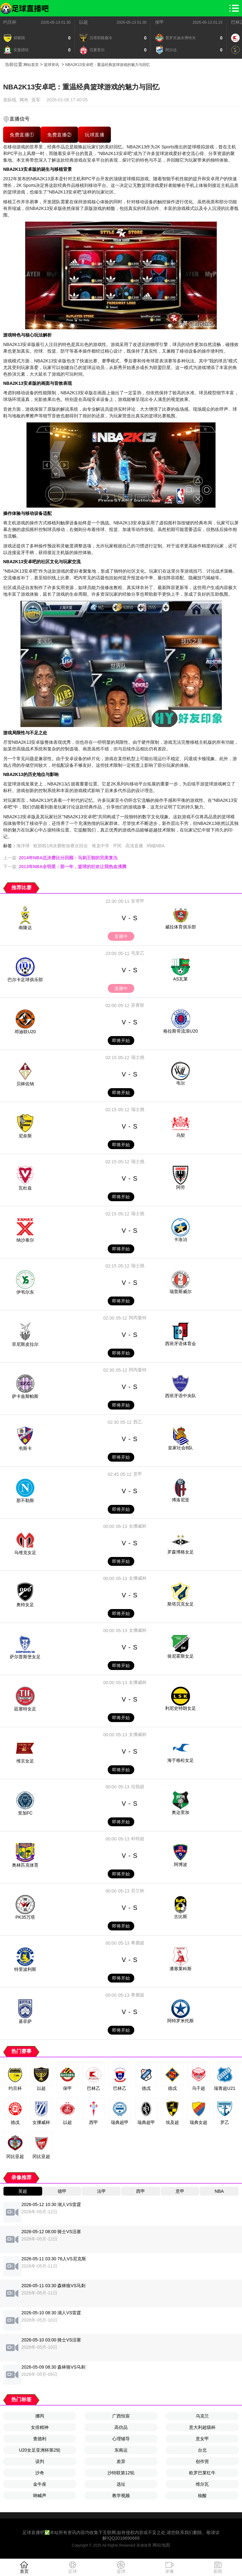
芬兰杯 (137, 1890)
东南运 (121, 2450)
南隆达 (25, 927)
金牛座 (39, 2484)
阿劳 (180, 1187)
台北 (202, 2450)
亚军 (36, 99)
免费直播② (60, 134)
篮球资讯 (51, 65)
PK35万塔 (25, 1917)
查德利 (39, 2438)
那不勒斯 (25, 1500)
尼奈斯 (25, 1135)
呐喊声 (39, 2495)
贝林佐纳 (25, 1083)
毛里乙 (137, 953)
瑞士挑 (137, 1057)
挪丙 (39, 2415)
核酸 (202, 2495)
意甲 (137, 1473)
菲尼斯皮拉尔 (25, 1344)
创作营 (202, 2461)
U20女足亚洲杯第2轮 (39, 2450)
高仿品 (121, 2427)
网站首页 (31, 65)
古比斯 (180, 1916)
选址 (121, 2484)
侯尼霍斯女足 (180, 1656)
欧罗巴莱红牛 (202, 2472)
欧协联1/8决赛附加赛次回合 (60, 845)
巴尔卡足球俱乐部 (25, 979)
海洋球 (23, 845)
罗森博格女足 (180, 1551)
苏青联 (137, 1005)
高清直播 (134, 845)
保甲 (159, 22)
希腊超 (137, 1942)
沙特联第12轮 (121, 2472)
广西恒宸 (121, 2415)
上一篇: (60, 857)
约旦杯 (9, 22)
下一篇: (64, 866)
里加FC (25, 1813)
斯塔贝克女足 (180, 1604)
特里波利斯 (25, 1969)
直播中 (121, 936)
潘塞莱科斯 (181, 1968)
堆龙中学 (100, 845)
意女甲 (202, 2438)
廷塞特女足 (25, 1708)
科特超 (137, 1838)
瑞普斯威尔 (181, 1291)
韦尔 (180, 1083)
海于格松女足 (180, 1760)
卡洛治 (180, 1239)
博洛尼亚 (180, 1499)
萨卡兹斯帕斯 (25, 1396)
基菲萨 (25, 2021)
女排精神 (40, 2427)
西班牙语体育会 (180, 1343)
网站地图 (161, 2545)
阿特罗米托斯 (180, 2020)
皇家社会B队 (180, 1447)
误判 (39, 2461)
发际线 (9, 99)
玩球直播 (94, 134)
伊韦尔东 (25, 1292)
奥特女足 (25, 1604)
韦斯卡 (25, 1448)
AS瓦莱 (180, 978)
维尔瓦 (202, 2484)
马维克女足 (25, 1552)
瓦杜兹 (25, 1187)
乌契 (180, 1135)
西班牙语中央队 (180, 1395)
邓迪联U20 (25, 1031)
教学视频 (121, 2495)
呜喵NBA (155, 845)
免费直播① (22, 134)
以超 (83, 22)
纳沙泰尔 (25, 1240)
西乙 (137, 1421)
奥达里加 (180, 1812)
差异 (121, 2461)
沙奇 (39, 2472)
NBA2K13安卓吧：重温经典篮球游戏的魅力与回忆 (107, 65)
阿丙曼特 (138, 1317)
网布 (24, 99)
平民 (117, 845)
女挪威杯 (138, 1526)
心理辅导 (121, 2438)
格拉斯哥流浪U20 (180, 1031)
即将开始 (121, 1040)
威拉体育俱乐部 (180, 926)
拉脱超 (137, 1786)
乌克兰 (202, 2415)
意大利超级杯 (202, 2427)
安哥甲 (137, 900)
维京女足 (25, 1760)
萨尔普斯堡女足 (25, 1656)
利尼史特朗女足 (180, 1708)
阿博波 (180, 1864)
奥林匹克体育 (25, 1865)
